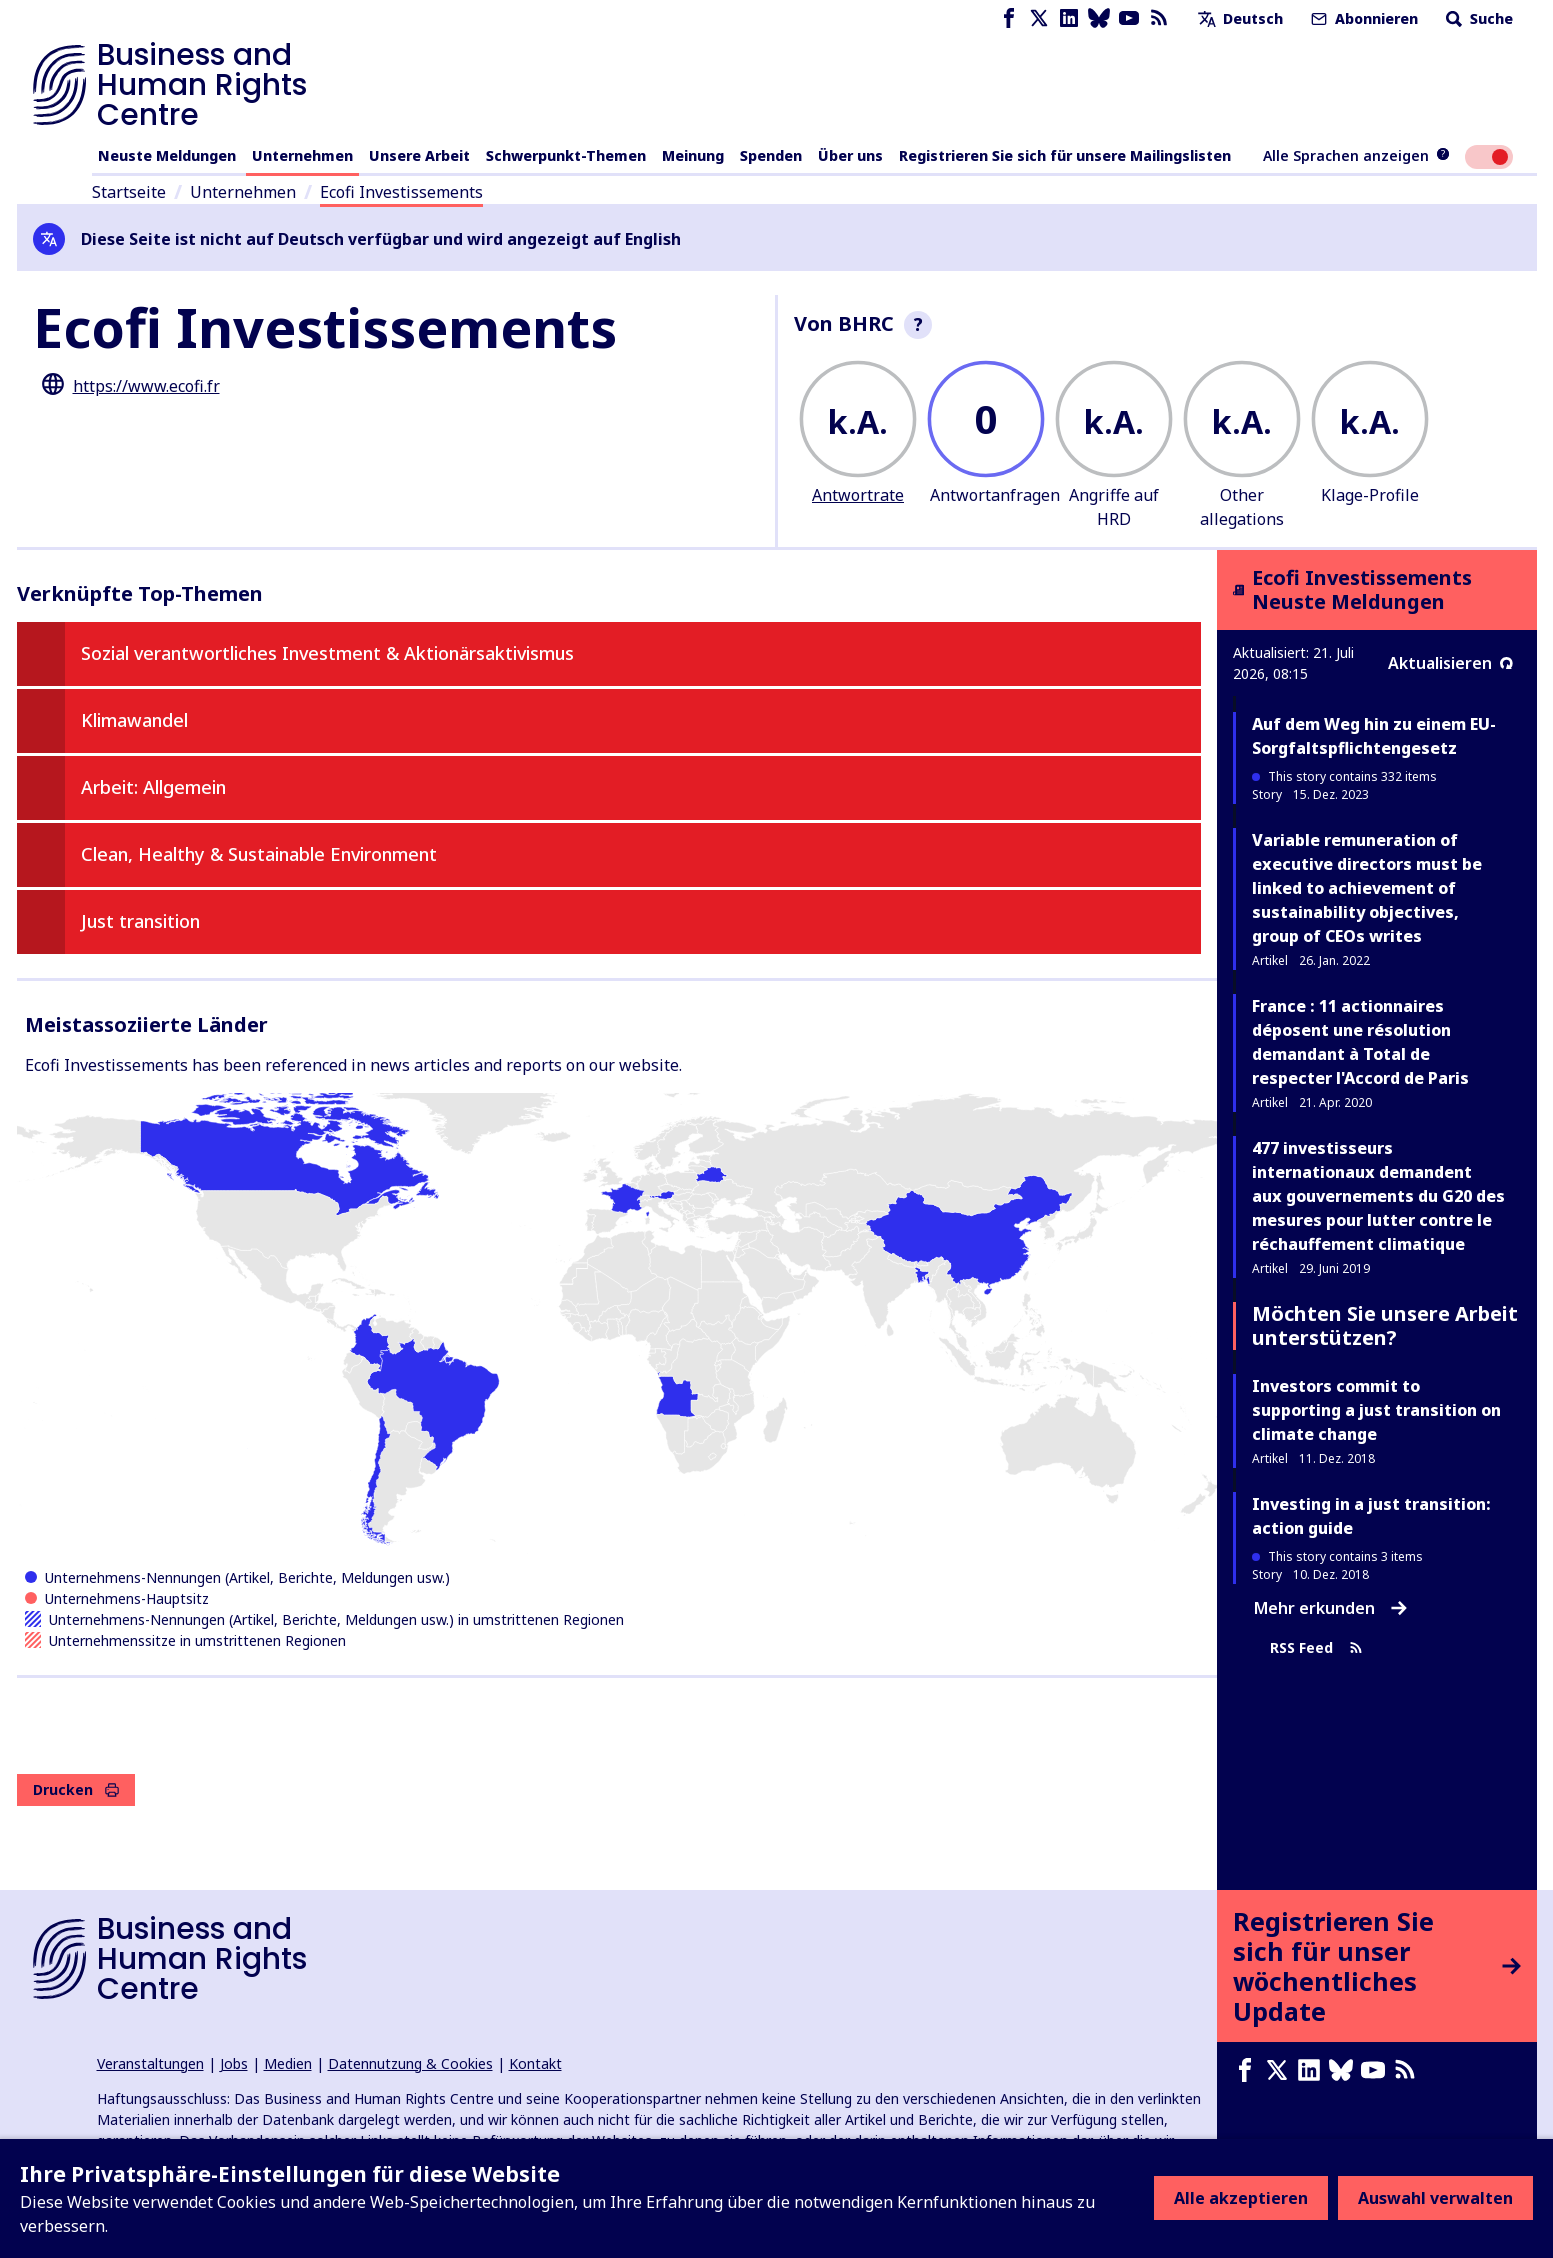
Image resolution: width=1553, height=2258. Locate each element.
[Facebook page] (1009, 18)
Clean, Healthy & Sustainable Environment (259, 854)
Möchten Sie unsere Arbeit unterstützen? (1385, 1325)
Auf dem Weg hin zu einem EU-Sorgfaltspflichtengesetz (1374, 736)
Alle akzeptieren (1241, 2198)
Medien (288, 2063)
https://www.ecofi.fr (146, 386)
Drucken (76, 1789)
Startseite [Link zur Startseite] (129, 192)
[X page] (1039, 18)
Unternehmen (302, 155)
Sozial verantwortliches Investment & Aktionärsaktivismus (327, 653)
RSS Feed (1316, 1647)
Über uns (850, 155)
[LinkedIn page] (1069, 18)
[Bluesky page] (1099, 18)
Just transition (140, 921)
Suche (1477, 18)
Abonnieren (1362, 18)
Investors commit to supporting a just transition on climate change (1376, 1410)
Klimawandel (134, 720)
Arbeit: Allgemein (153, 787)
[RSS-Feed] (1159, 18)
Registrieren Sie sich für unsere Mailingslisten (1065, 155)
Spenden (771, 155)
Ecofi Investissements (401, 192)
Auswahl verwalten (1435, 2198)
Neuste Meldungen (167, 155)
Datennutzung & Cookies (410, 2063)
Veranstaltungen (150, 2063)
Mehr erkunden (1330, 1608)
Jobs (234, 2063)
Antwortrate (858, 495)
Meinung (693, 155)
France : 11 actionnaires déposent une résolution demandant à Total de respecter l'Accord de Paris (1360, 1042)
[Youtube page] (1129, 18)
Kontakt (535, 2063)
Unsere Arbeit (419, 155)
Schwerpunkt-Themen (566, 155)
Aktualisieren (1450, 663)
